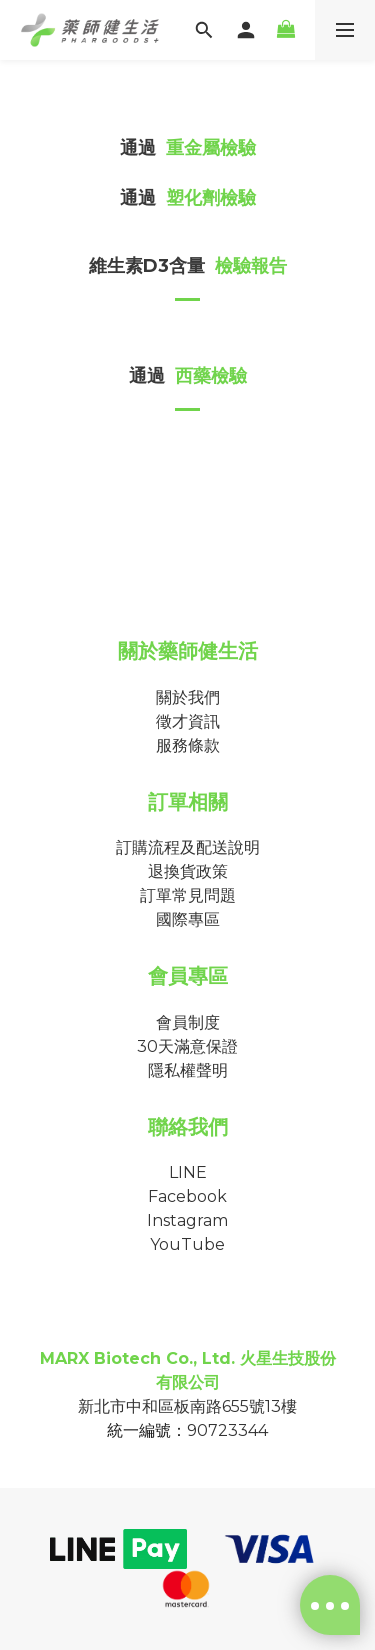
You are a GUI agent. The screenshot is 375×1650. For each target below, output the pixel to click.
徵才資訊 (188, 721)
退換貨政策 (188, 871)
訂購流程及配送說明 (188, 847)
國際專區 (188, 919)
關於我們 (188, 697)
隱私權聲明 (188, 1070)
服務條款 (188, 745)
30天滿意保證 (187, 1046)
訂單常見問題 (188, 895)
